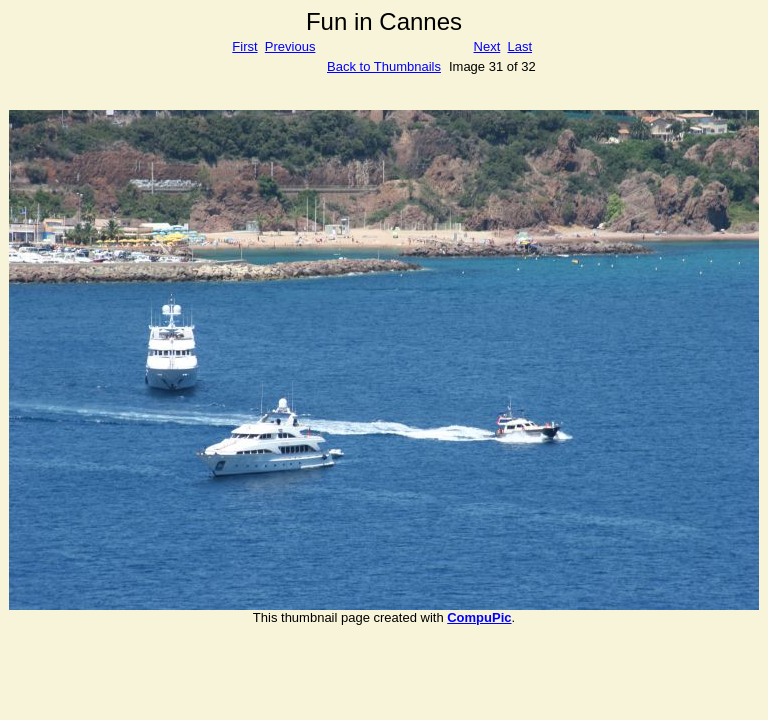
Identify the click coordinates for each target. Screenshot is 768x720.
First (244, 46)
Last (519, 46)
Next (487, 46)
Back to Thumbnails (384, 66)
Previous (290, 46)
